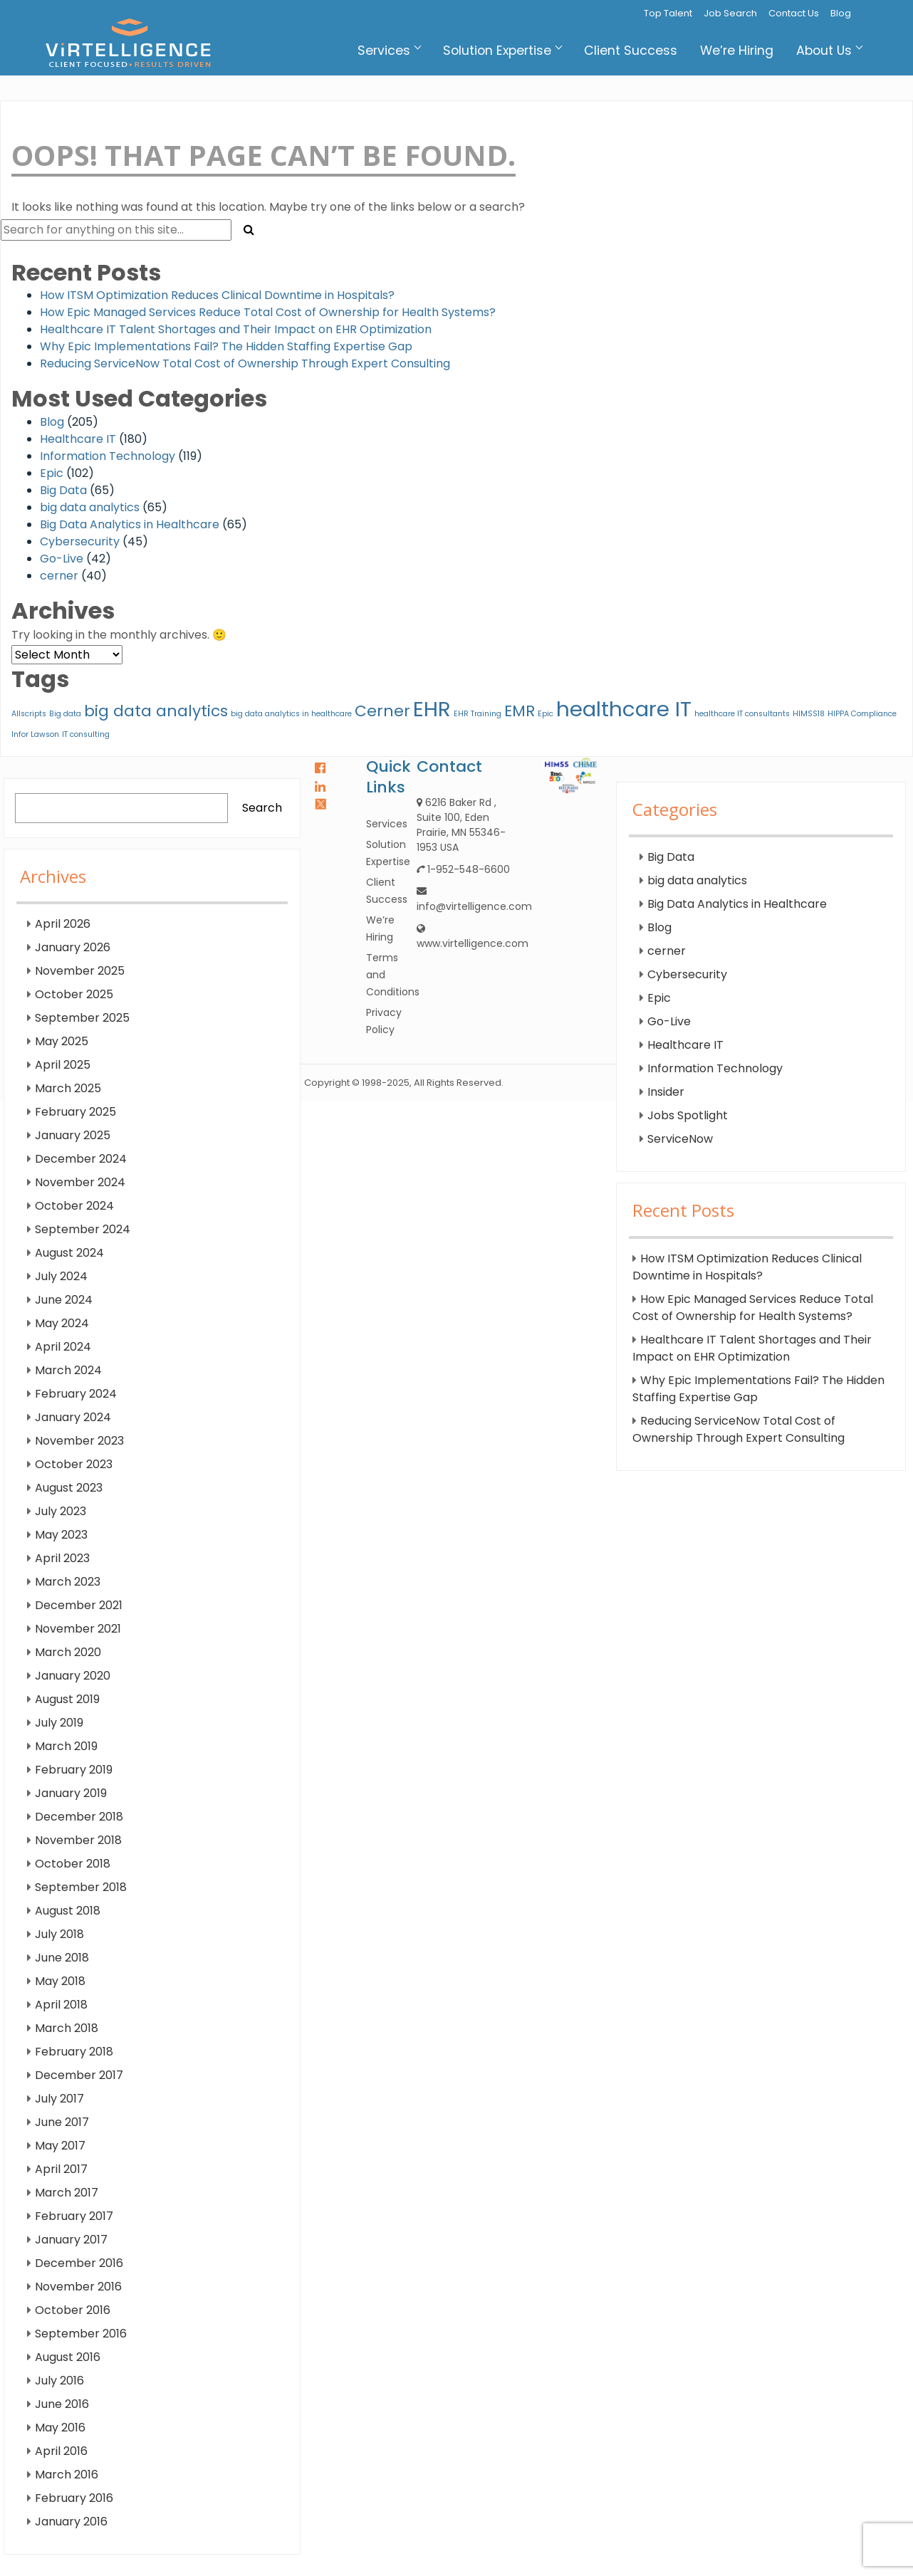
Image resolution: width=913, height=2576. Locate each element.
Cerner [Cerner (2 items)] (382, 711)
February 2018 (74, 2051)
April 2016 (61, 2451)
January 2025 (72, 1135)
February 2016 (74, 2498)
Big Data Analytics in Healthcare (129, 524)
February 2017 (74, 2216)
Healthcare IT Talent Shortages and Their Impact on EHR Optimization (236, 329)
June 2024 (64, 1300)
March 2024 (68, 1370)
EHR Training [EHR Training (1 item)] (477, 713)
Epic (51, 473)
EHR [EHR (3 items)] (432, 708)
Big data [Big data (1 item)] (65, 713)
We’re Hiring (736, 50)
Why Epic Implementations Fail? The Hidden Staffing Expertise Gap (226, 346)
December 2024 (81, 1159)
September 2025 (82, 1018)
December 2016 (79, 2263)
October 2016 (72, 2310)
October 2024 (74, 1206)
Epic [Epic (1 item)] (545, 713)
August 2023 (69, 1488)
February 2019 (74, 1769)
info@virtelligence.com (474, 906)
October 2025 (74, 994)
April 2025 (62, 1065)
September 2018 (81, 1887)
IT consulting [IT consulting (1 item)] (86, 734)
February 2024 (76, 1394)
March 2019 (66, 1746)
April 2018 (61, 2004)
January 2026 (72, 947)
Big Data (63, 490)
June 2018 (62, 1957)
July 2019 (59, 1722)
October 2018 (72, 1863)
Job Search (730, 13)
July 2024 (61, 1276)
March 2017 (66, 2192)
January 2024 (73, 1417)
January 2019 (71, 1793)
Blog (840, 13)
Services (389, 50)
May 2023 (61, 1535)
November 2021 (78, 1629)
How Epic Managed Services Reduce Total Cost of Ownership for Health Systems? (268, 312)
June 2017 (62, 2122)
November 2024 (80, 1182)
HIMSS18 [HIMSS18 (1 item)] (809, 713)
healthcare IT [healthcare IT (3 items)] (624, 708)
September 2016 (81, 2333)
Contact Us (793, 13)
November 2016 (78, 2286)
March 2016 (66, 2474)
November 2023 (79, 1441)
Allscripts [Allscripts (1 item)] (28, 713)
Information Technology (107, 456)
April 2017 (61, 2169)
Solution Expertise (502, 50)
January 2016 (71, 2521)
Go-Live (61, 558)
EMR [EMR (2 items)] (519, 711)
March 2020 (68, 1652)
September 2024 (82, 1229)
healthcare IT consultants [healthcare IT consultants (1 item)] (742, 713)
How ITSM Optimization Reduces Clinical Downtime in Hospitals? (217, 295)
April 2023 (62, 1558)
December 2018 (79, 1816)
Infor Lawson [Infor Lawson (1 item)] (35, 734)
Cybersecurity (80, 541)
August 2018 (67, 1910)
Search (262, 808)
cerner (59, 575)
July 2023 (60, 1511)
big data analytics (90, 507)
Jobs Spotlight (687, 1115)
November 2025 (80, 971)
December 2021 (78, 1605)
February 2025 (75, 1112)
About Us (829, 50)
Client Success (630, 50)
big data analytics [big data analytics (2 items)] (156, 711)
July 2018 (59, 1934)
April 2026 (62, 924)
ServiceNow (680, 1139)
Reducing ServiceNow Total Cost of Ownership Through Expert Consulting (245, 363)
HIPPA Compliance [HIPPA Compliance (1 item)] (862, 713)
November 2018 (78, 1840)
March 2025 (68, 1088)
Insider (665, 1092)
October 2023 (74, 1464)
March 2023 (67, 1582)
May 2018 (60, 1981)
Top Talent (668, 13)
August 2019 (67, 1699)
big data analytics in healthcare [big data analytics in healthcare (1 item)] (291, 713)
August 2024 (69, 1253)
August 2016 (67, 2357)
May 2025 (61, 1041)
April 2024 (63, 1347)
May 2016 (60, 2427)
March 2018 (66, 2028)
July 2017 (59, 2098)
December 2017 (79, 2075)
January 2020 (72, 1675)
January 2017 (71, 2239)
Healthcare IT (78, 439)
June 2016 (62, 2404)
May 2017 (60, 2145)
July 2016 (59, 2380)
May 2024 (62, 1323)
